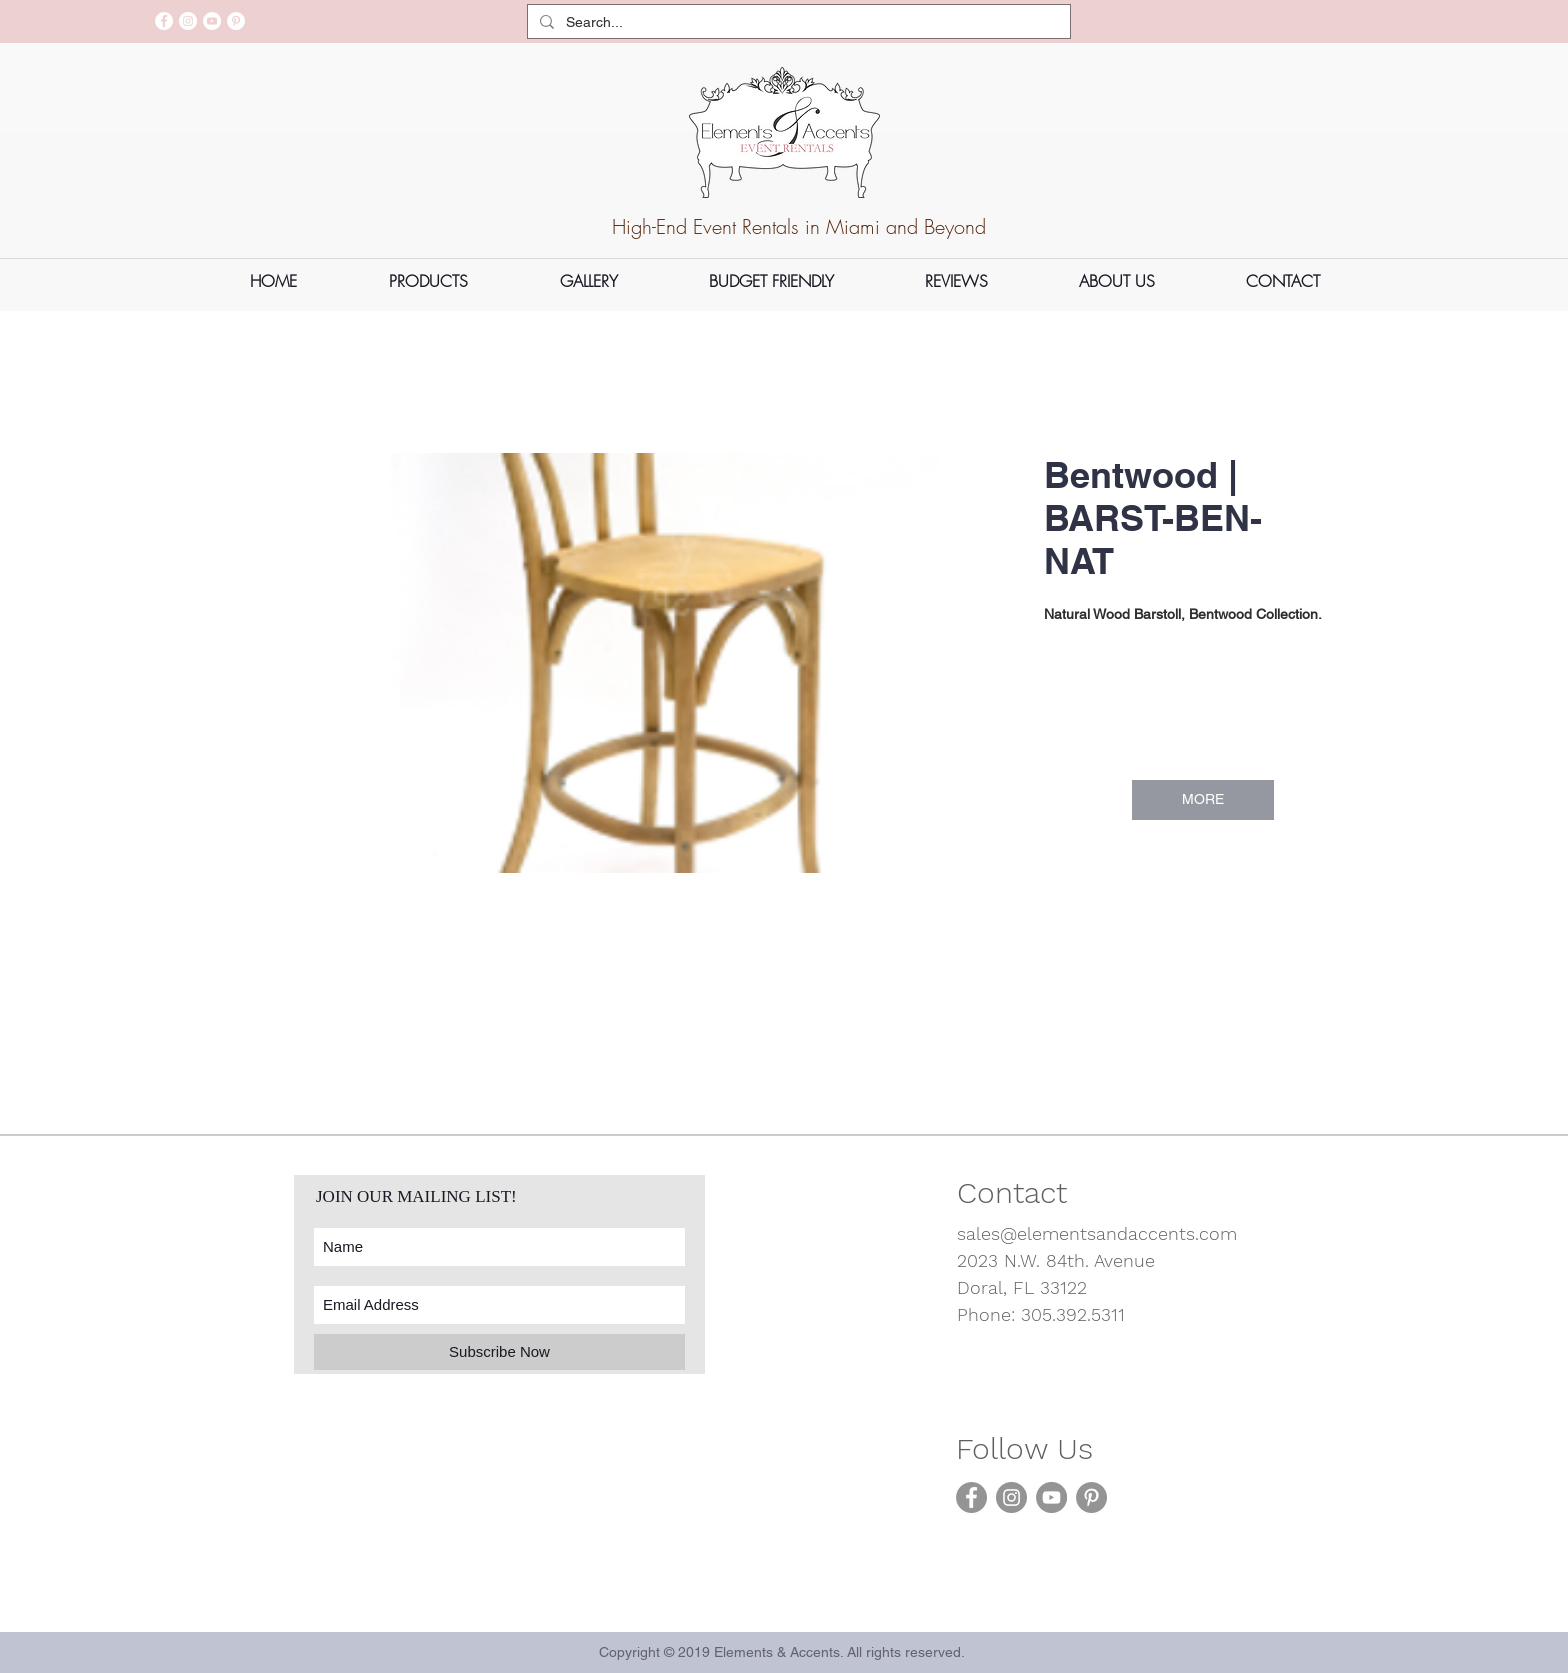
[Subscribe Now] (499, 1352)
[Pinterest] (236, 21)
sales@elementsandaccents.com (1097, 1233)
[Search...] (797, 23)
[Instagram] (188, 21)
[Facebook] (164, 21)
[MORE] (1203, 800)
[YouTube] (212, 21)
